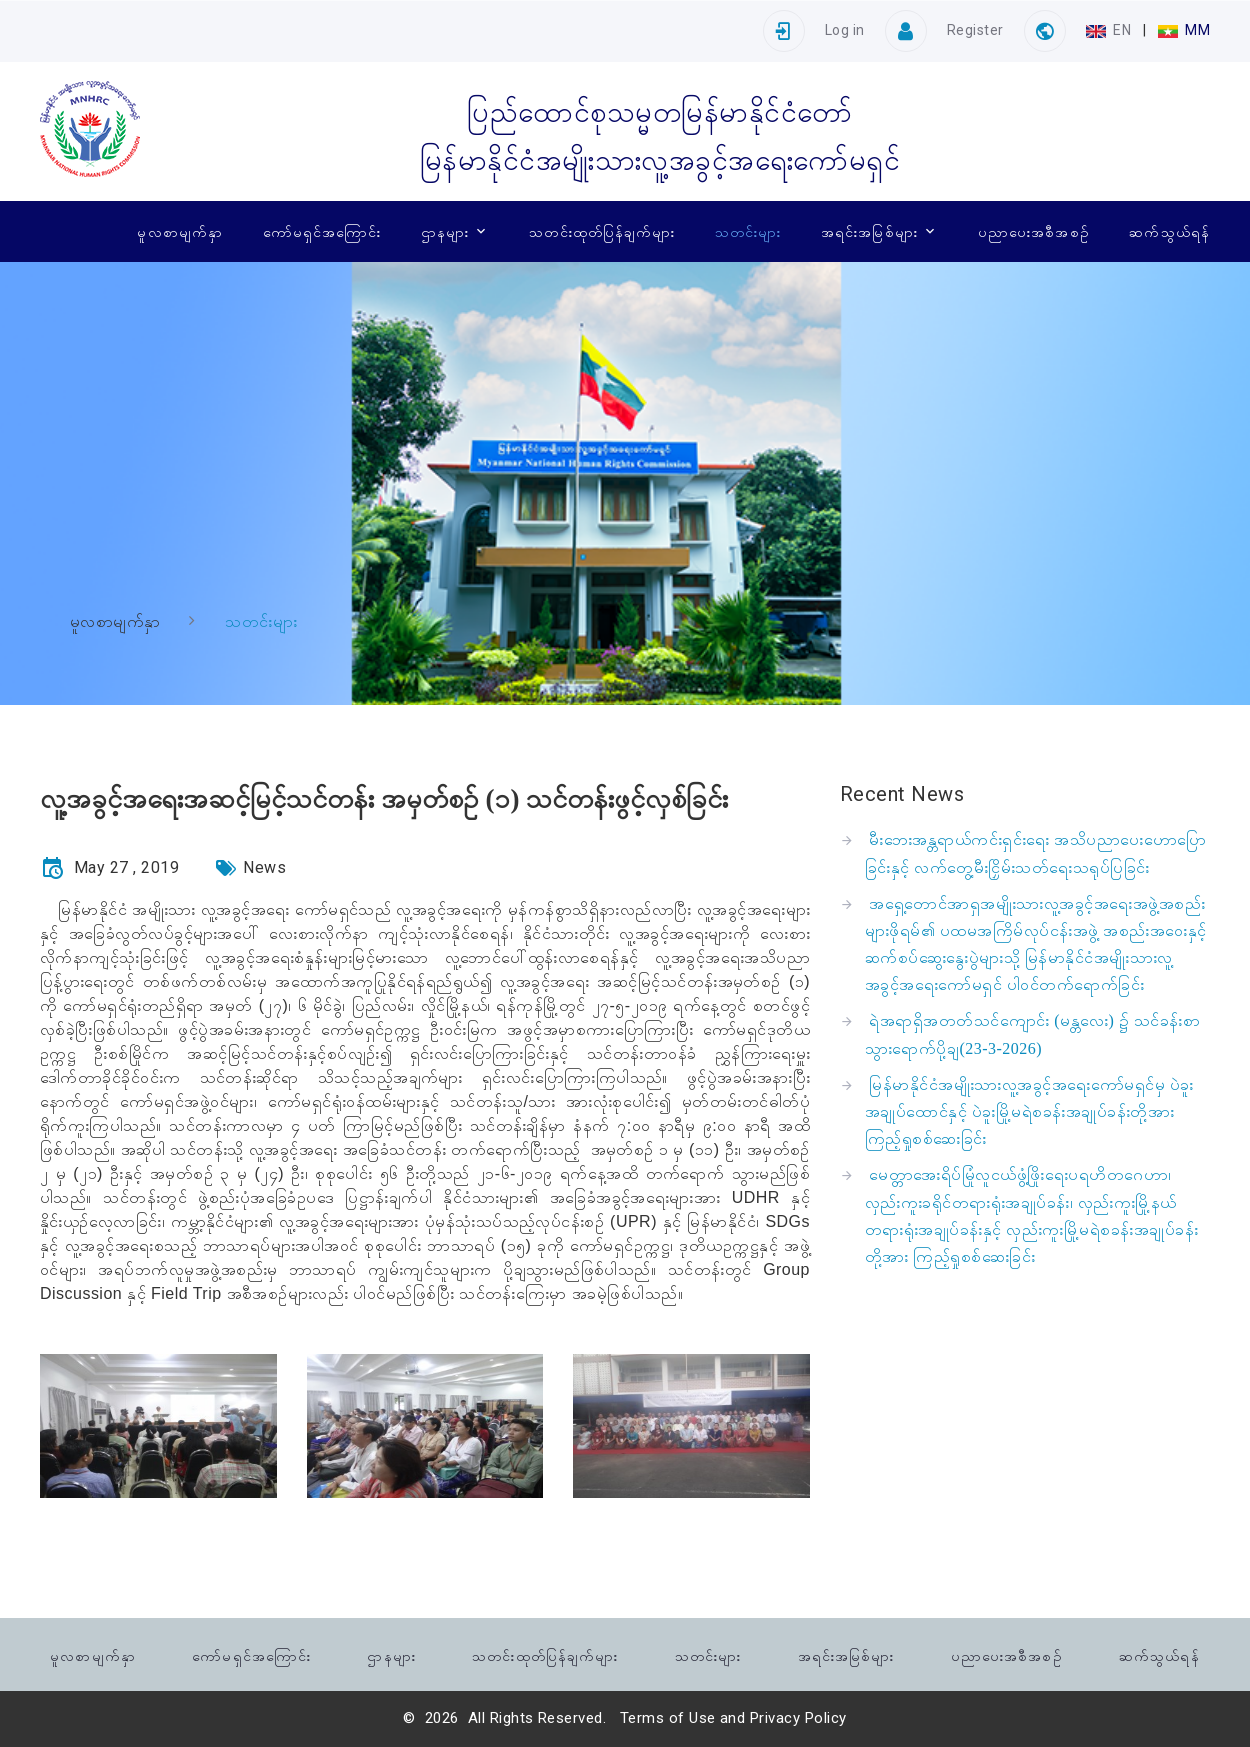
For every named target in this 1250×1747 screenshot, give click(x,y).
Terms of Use (668, 1718)
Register (975, 30)
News (264, 867)
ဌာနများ (445, 231)
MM (1184, 30)
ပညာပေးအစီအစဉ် (1034, 231)
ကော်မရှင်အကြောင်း (322, 231)
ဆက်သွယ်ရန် (1169, 231)
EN (1110, 30)
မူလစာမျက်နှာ (180, 231)
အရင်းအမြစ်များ (869, 231)
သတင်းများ (748, 231)
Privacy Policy (798, 1718)
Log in (845, 30)
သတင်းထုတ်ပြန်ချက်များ (602, 231)
